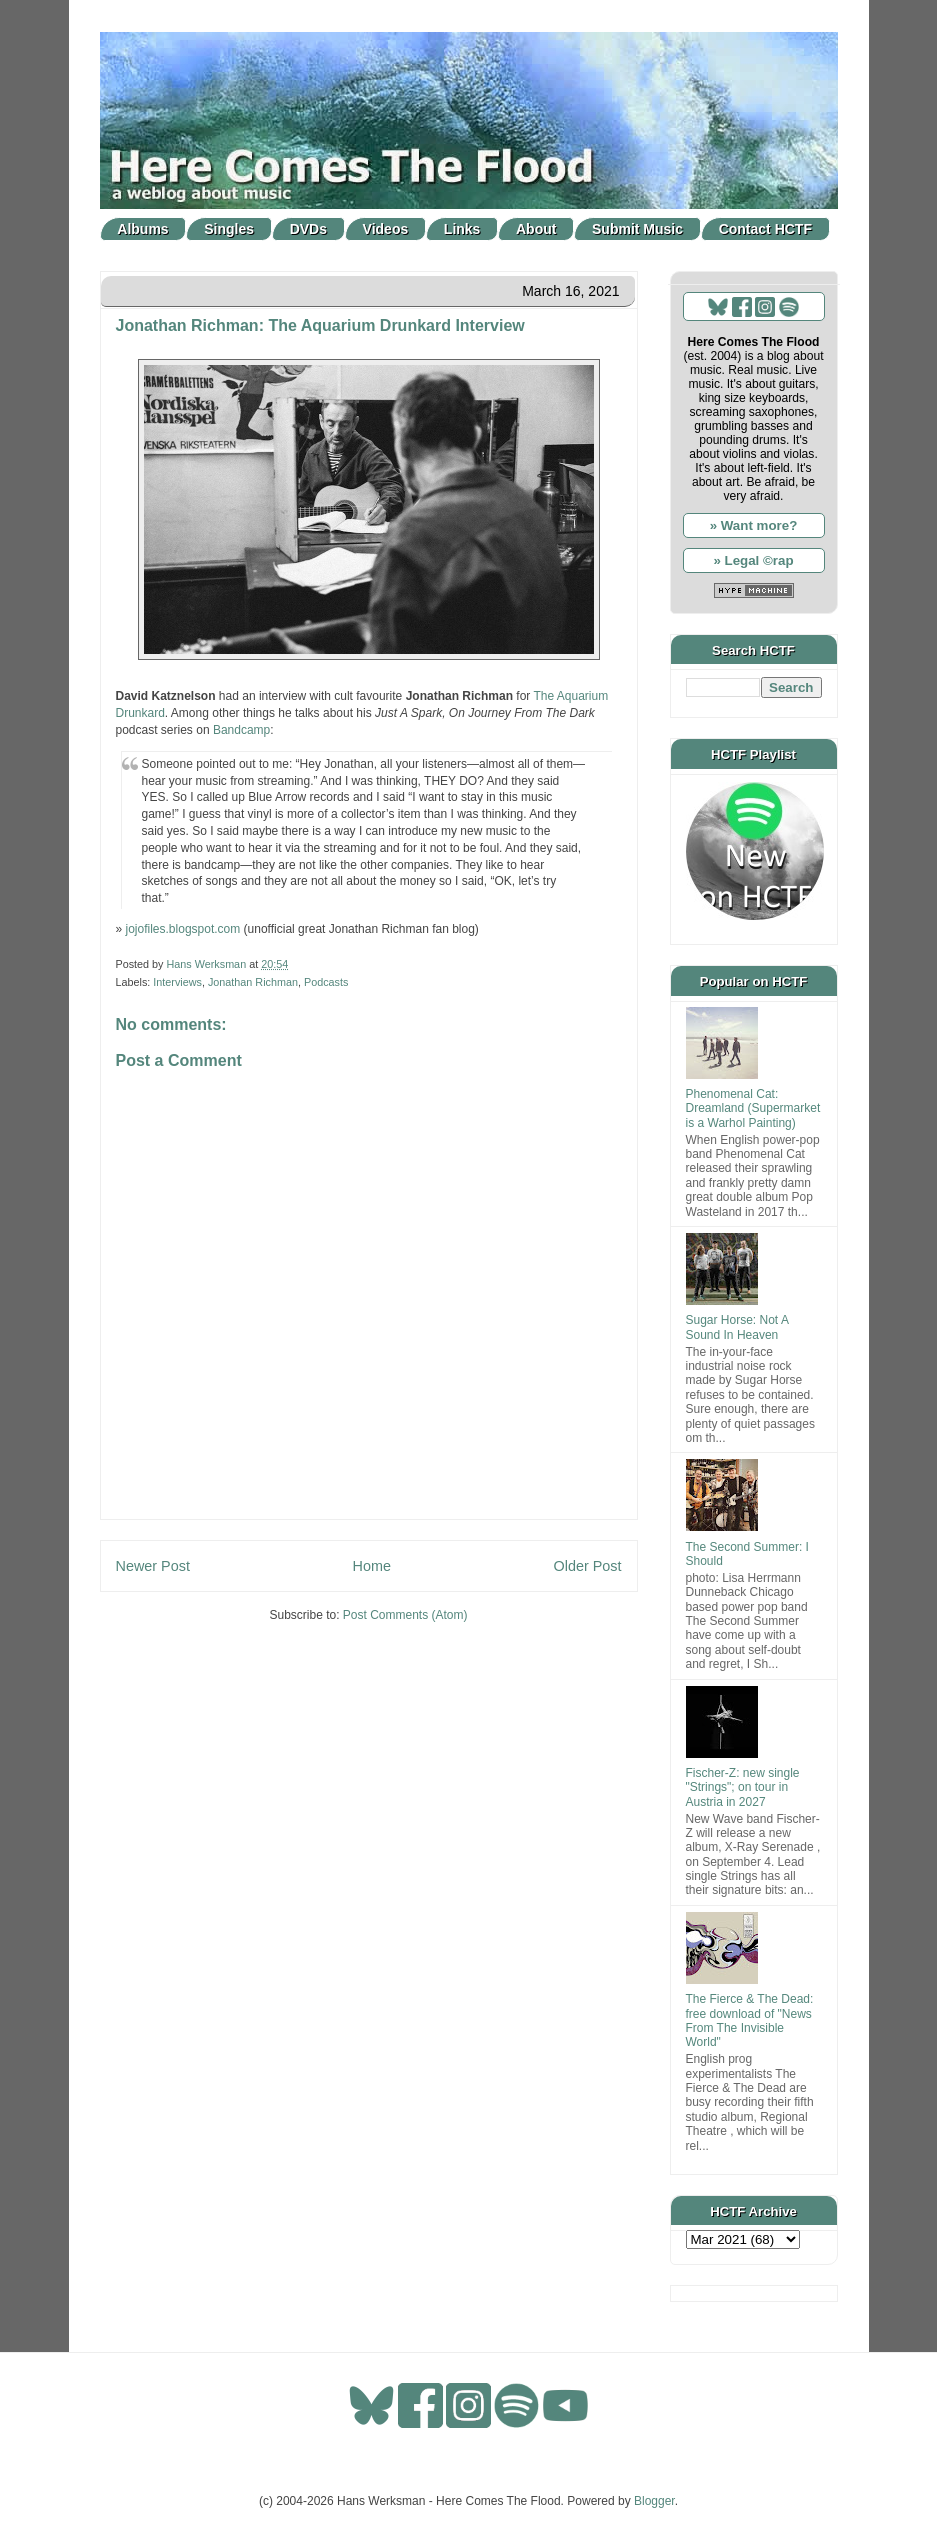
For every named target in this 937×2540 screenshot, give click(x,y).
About (536, 229)
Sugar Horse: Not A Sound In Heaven (737, 1327)
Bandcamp (241, 730)
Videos (386, 229)
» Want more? (754, 525)
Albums (142, 229)
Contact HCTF (765, 229)
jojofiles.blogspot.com (183, 929)
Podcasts (326, 982)
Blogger (654, 2501)
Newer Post (153, 1566)
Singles (229, 229)
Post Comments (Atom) (405, 1615)
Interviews (177, 982)
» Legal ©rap (753, 560)
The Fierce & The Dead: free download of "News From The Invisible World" (750, 2020)
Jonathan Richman (253, 982)
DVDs (308, 229)
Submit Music (637, 229)
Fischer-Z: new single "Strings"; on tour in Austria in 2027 (743, 1787)
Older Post (588, 1566)
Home (372, 1566)
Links (462, 229)
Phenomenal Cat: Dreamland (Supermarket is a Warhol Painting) (753, 1108)
